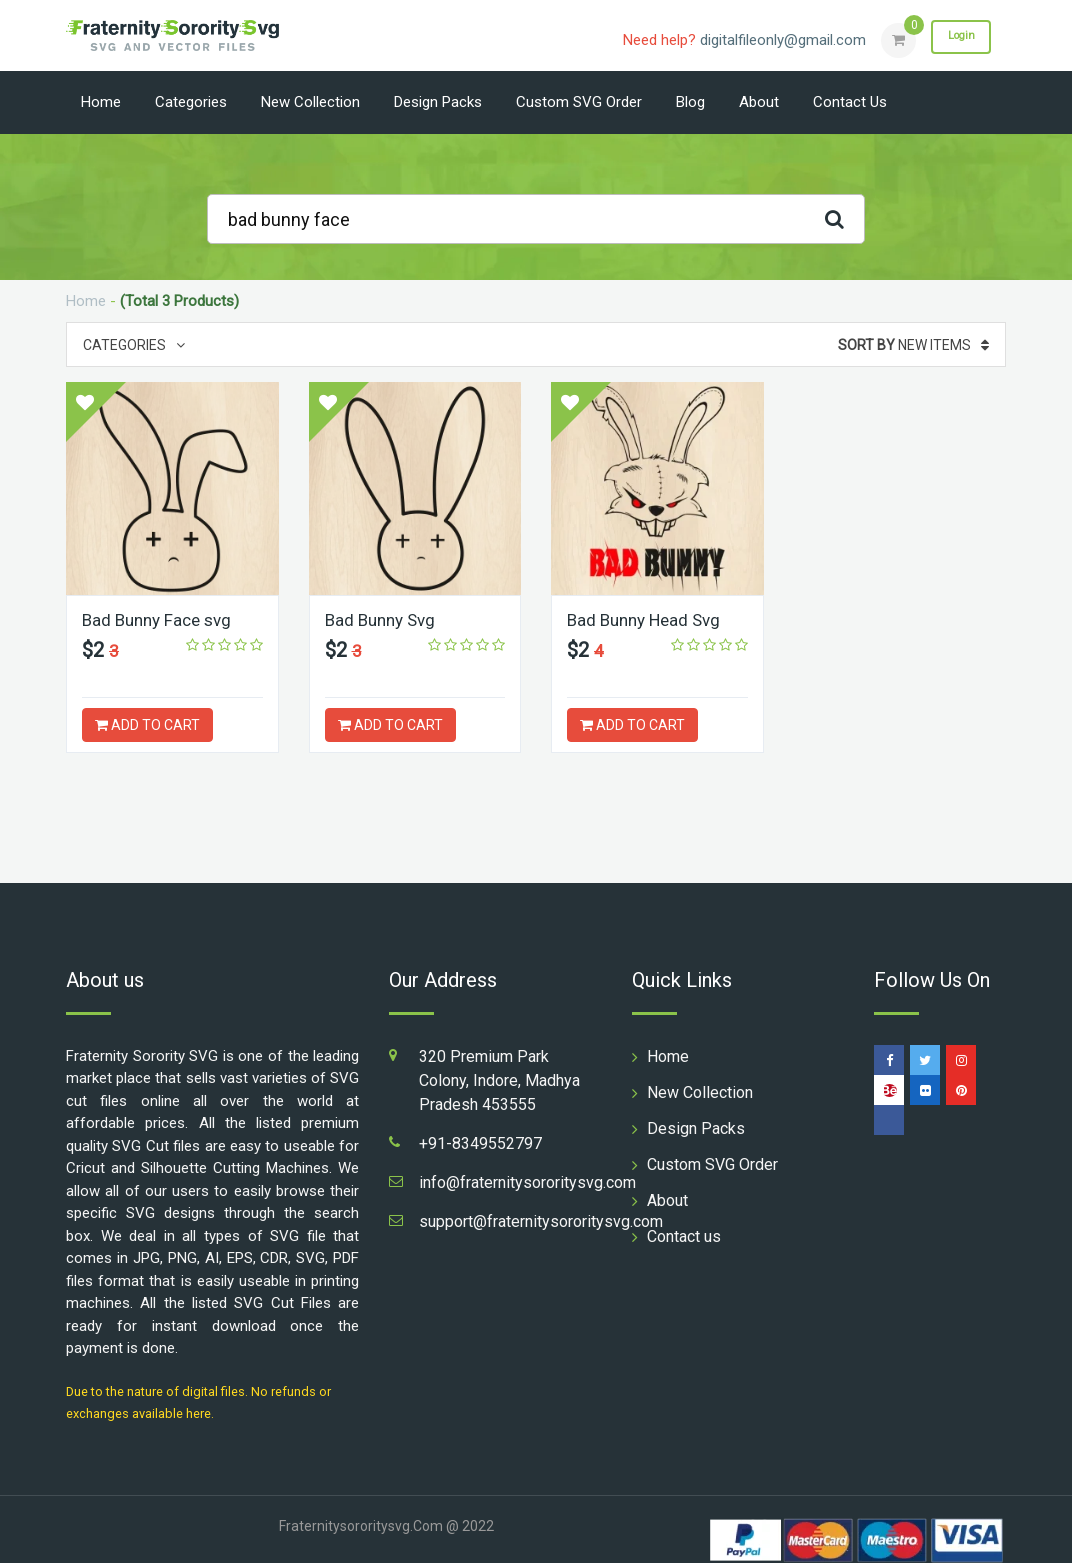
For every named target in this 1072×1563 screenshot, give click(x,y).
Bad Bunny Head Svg (649, 619)
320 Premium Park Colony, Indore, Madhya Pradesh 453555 (499, 1080)
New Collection (310, 102)
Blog (690, 102)
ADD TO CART (147, 725)
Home (101, 102)
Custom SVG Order (579, 102)
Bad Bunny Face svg (161, 619)
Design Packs (438, 102)
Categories (191, 102)
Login (954, 39)
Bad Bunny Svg (384, 619)
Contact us (850, 102)
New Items (913, 345)
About (759, 102)
